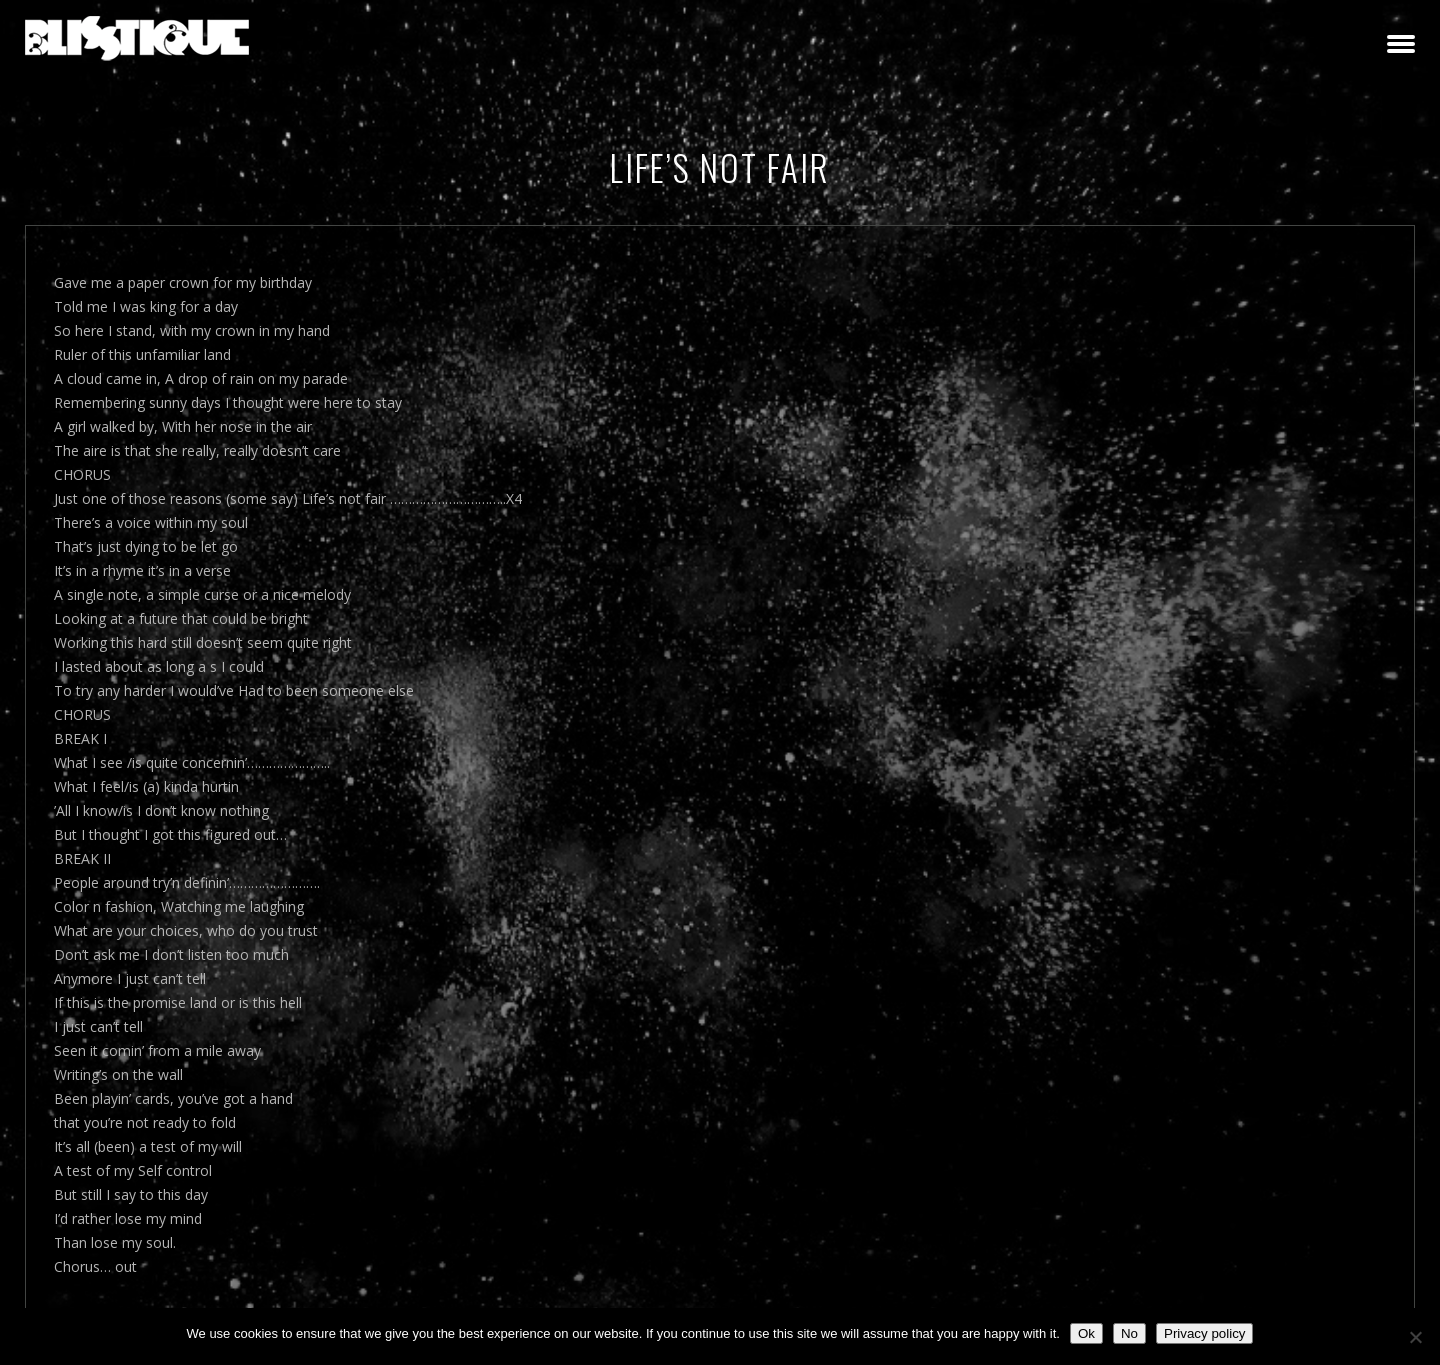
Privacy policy (1204, 1333)
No (1129, 1333)
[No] (1415, 1337)
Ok (1086, 1333)
